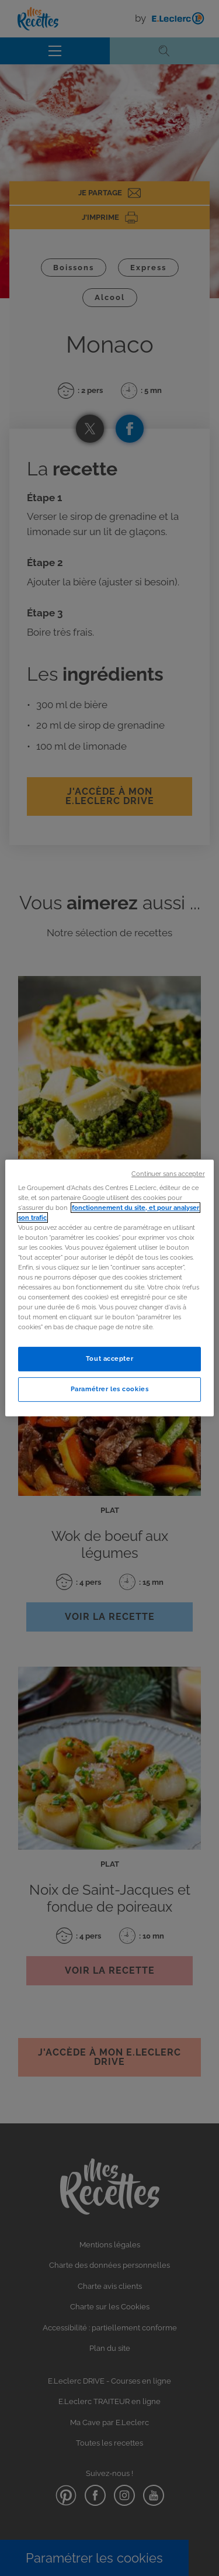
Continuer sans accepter (167, 1173)
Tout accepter (109, 1359)
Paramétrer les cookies (110, 1389)
